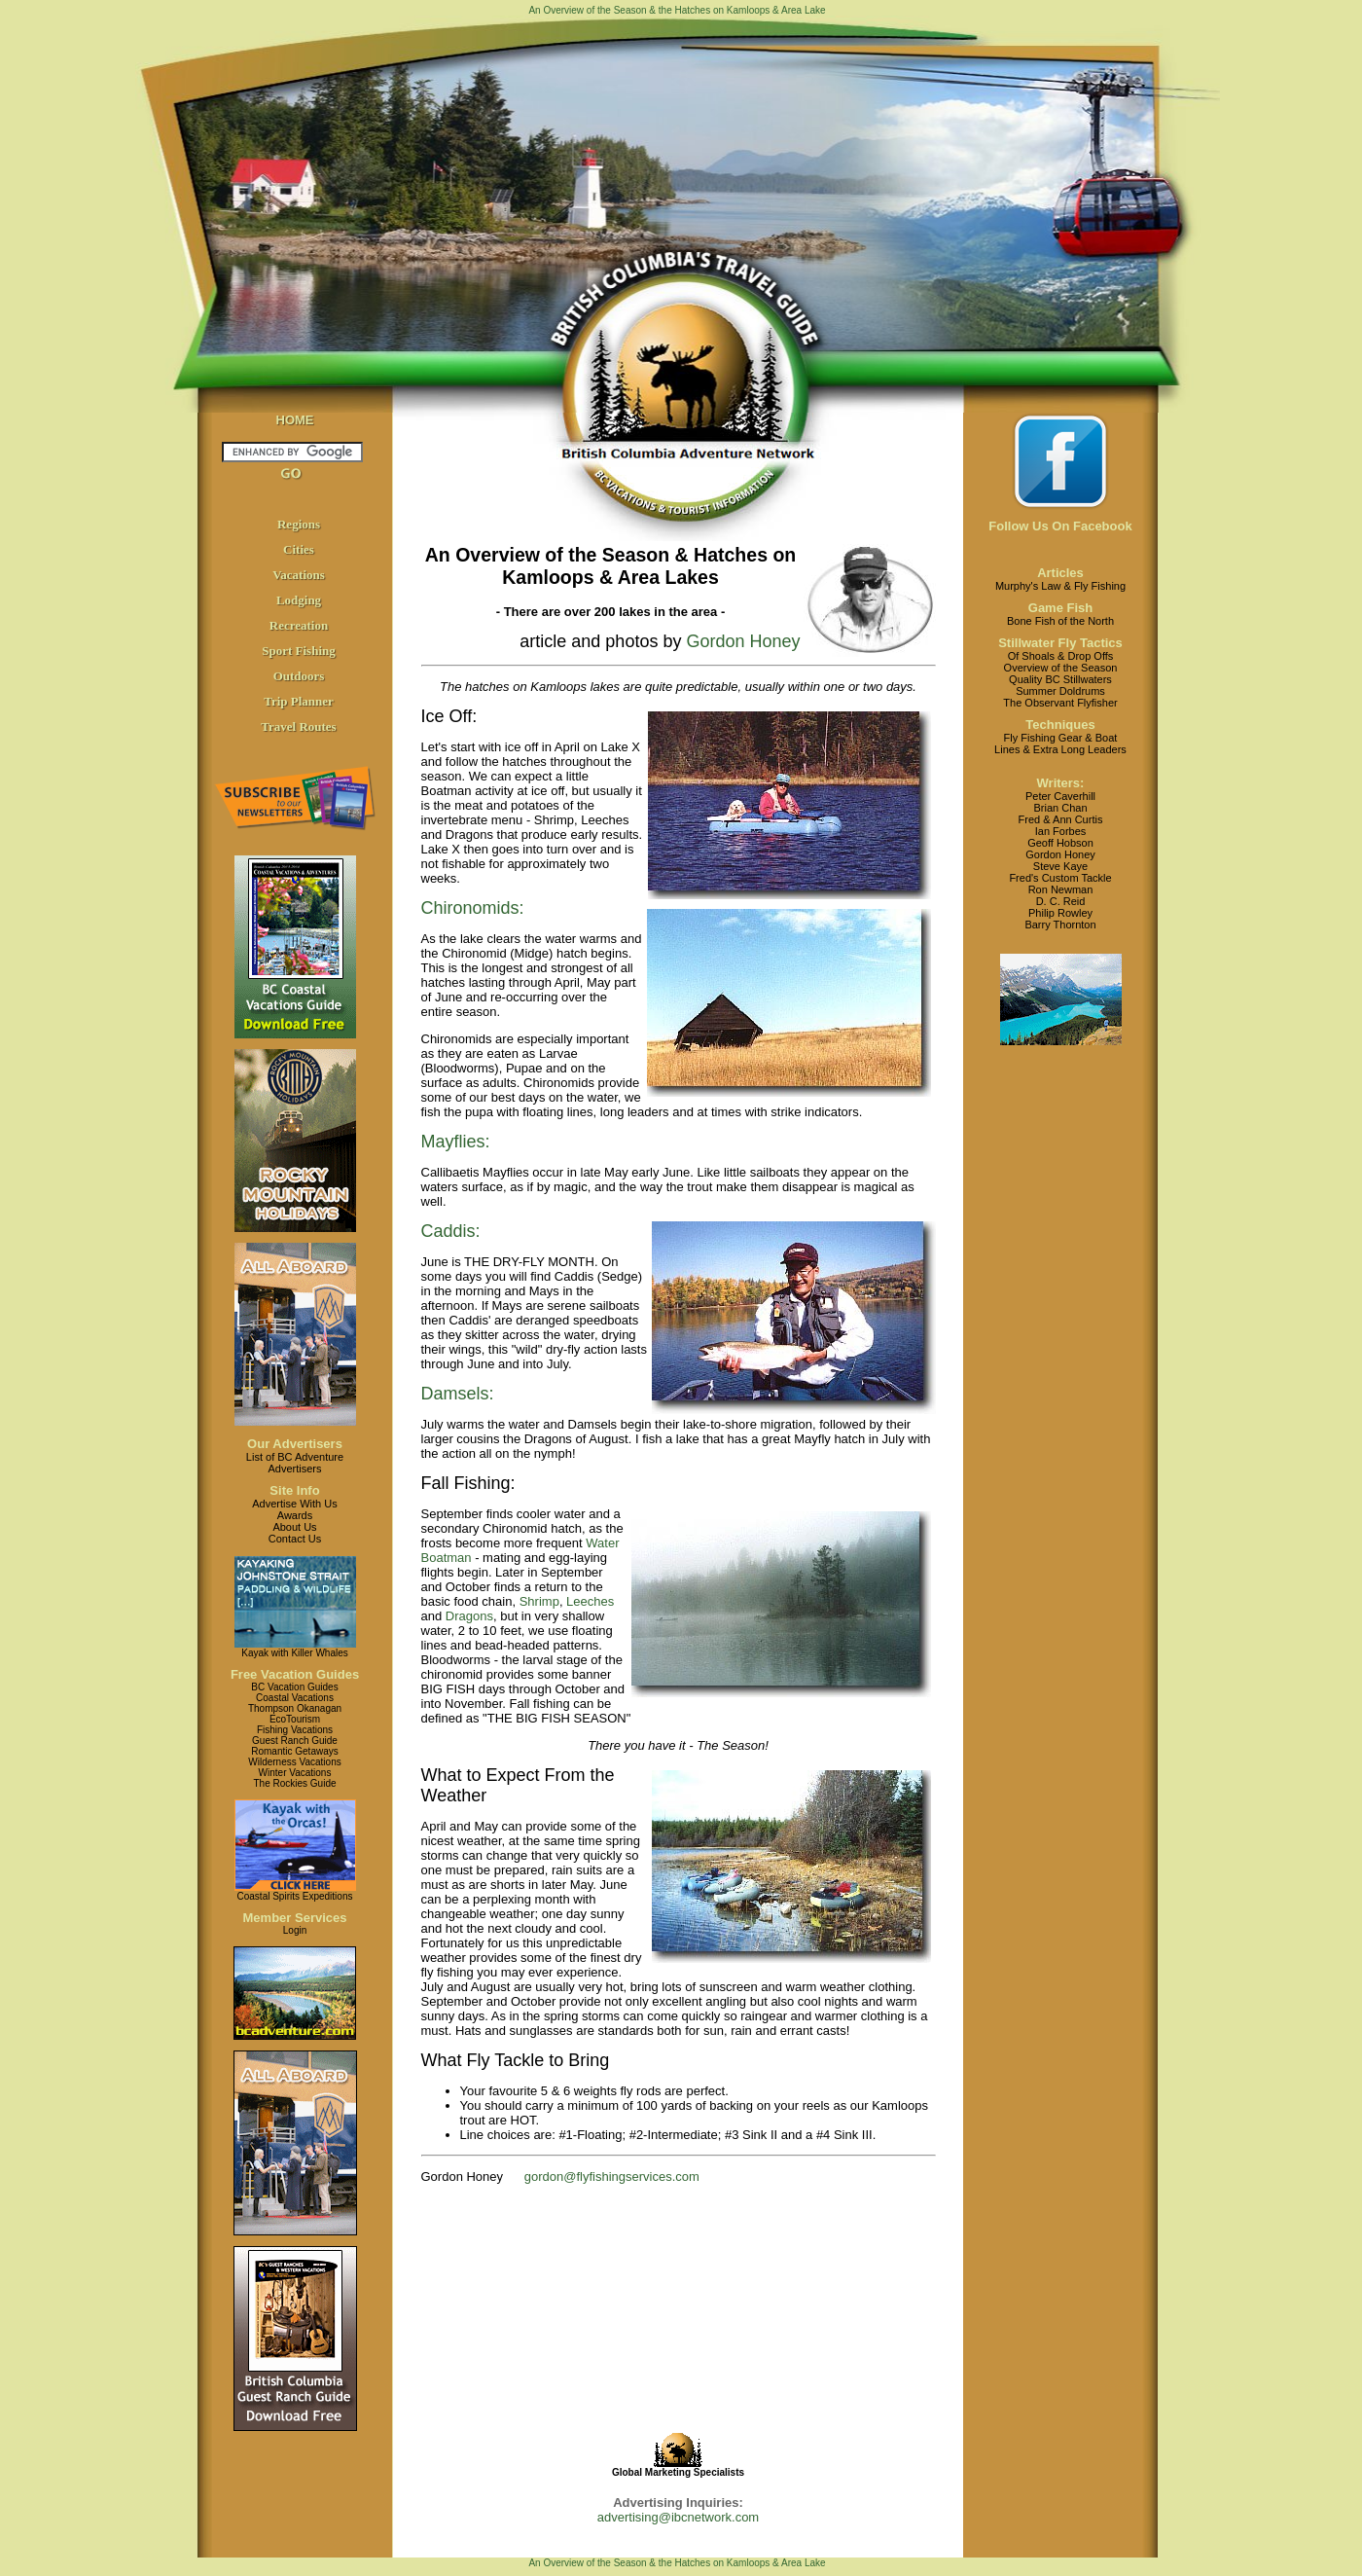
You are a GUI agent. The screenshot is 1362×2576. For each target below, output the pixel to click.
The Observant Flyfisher (1060, 702)
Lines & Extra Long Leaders (1060, 749)
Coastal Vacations (295, 1697)
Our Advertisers (294, 1443)
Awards (294, 1515)
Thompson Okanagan (294, 1708)
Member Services (295, 1917)
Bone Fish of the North (1060, 621)
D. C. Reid (1061, 901)
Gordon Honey (740, 641)
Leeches (590, 1601)
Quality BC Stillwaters (1060, 679)
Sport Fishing (299, 650)
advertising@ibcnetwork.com (678, 2517)
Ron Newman (1060, 889)
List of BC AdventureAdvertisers (294, 1462)
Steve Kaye (1060, 866)
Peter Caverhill (1060, 796)
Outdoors (299, 676)
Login (294, 1930)
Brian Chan (1060, 808)
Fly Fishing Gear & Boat (1061, 738)
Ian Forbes (1061, 831)
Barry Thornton (1059, 924)
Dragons (469, 1616)
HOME (295, 420)
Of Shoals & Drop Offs (1061, 656)
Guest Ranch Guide (295, 1740)
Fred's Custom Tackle (1060, 878)
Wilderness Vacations (294, 1762)
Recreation (298, 625)
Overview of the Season (1061, 667)
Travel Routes (298, 726)
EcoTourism (294, 1719)
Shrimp (539, 1601)
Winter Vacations (295, 1772)
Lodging (298, 600)
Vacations (298, 574)
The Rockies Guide (294, 1783)
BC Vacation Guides (294, 1687)
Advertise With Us (294, 1503)
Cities (298, 549)
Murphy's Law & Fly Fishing (1060, 586)
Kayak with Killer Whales (294, 1653)
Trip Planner (299, 701)
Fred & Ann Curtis (1061, 819)
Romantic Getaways (294, 1751)
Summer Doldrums (1060, 691)
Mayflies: (455, 1141)
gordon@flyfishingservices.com (611, 2176)
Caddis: (451, 1231)
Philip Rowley (1060, 913)
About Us (294, 1527)
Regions (298, 524)
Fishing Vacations (295, 1729)
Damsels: (457, 1393)
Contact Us (295, 1538)
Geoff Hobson (1060, 843)
